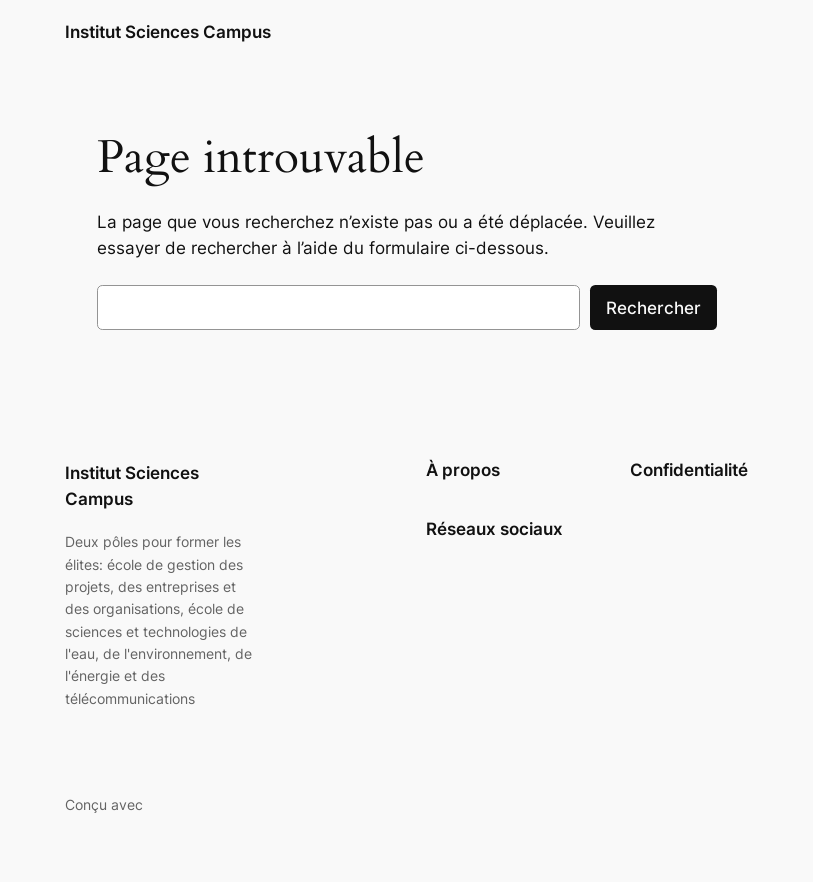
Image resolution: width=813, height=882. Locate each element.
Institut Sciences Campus (168, 32)
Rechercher (653, 308)
